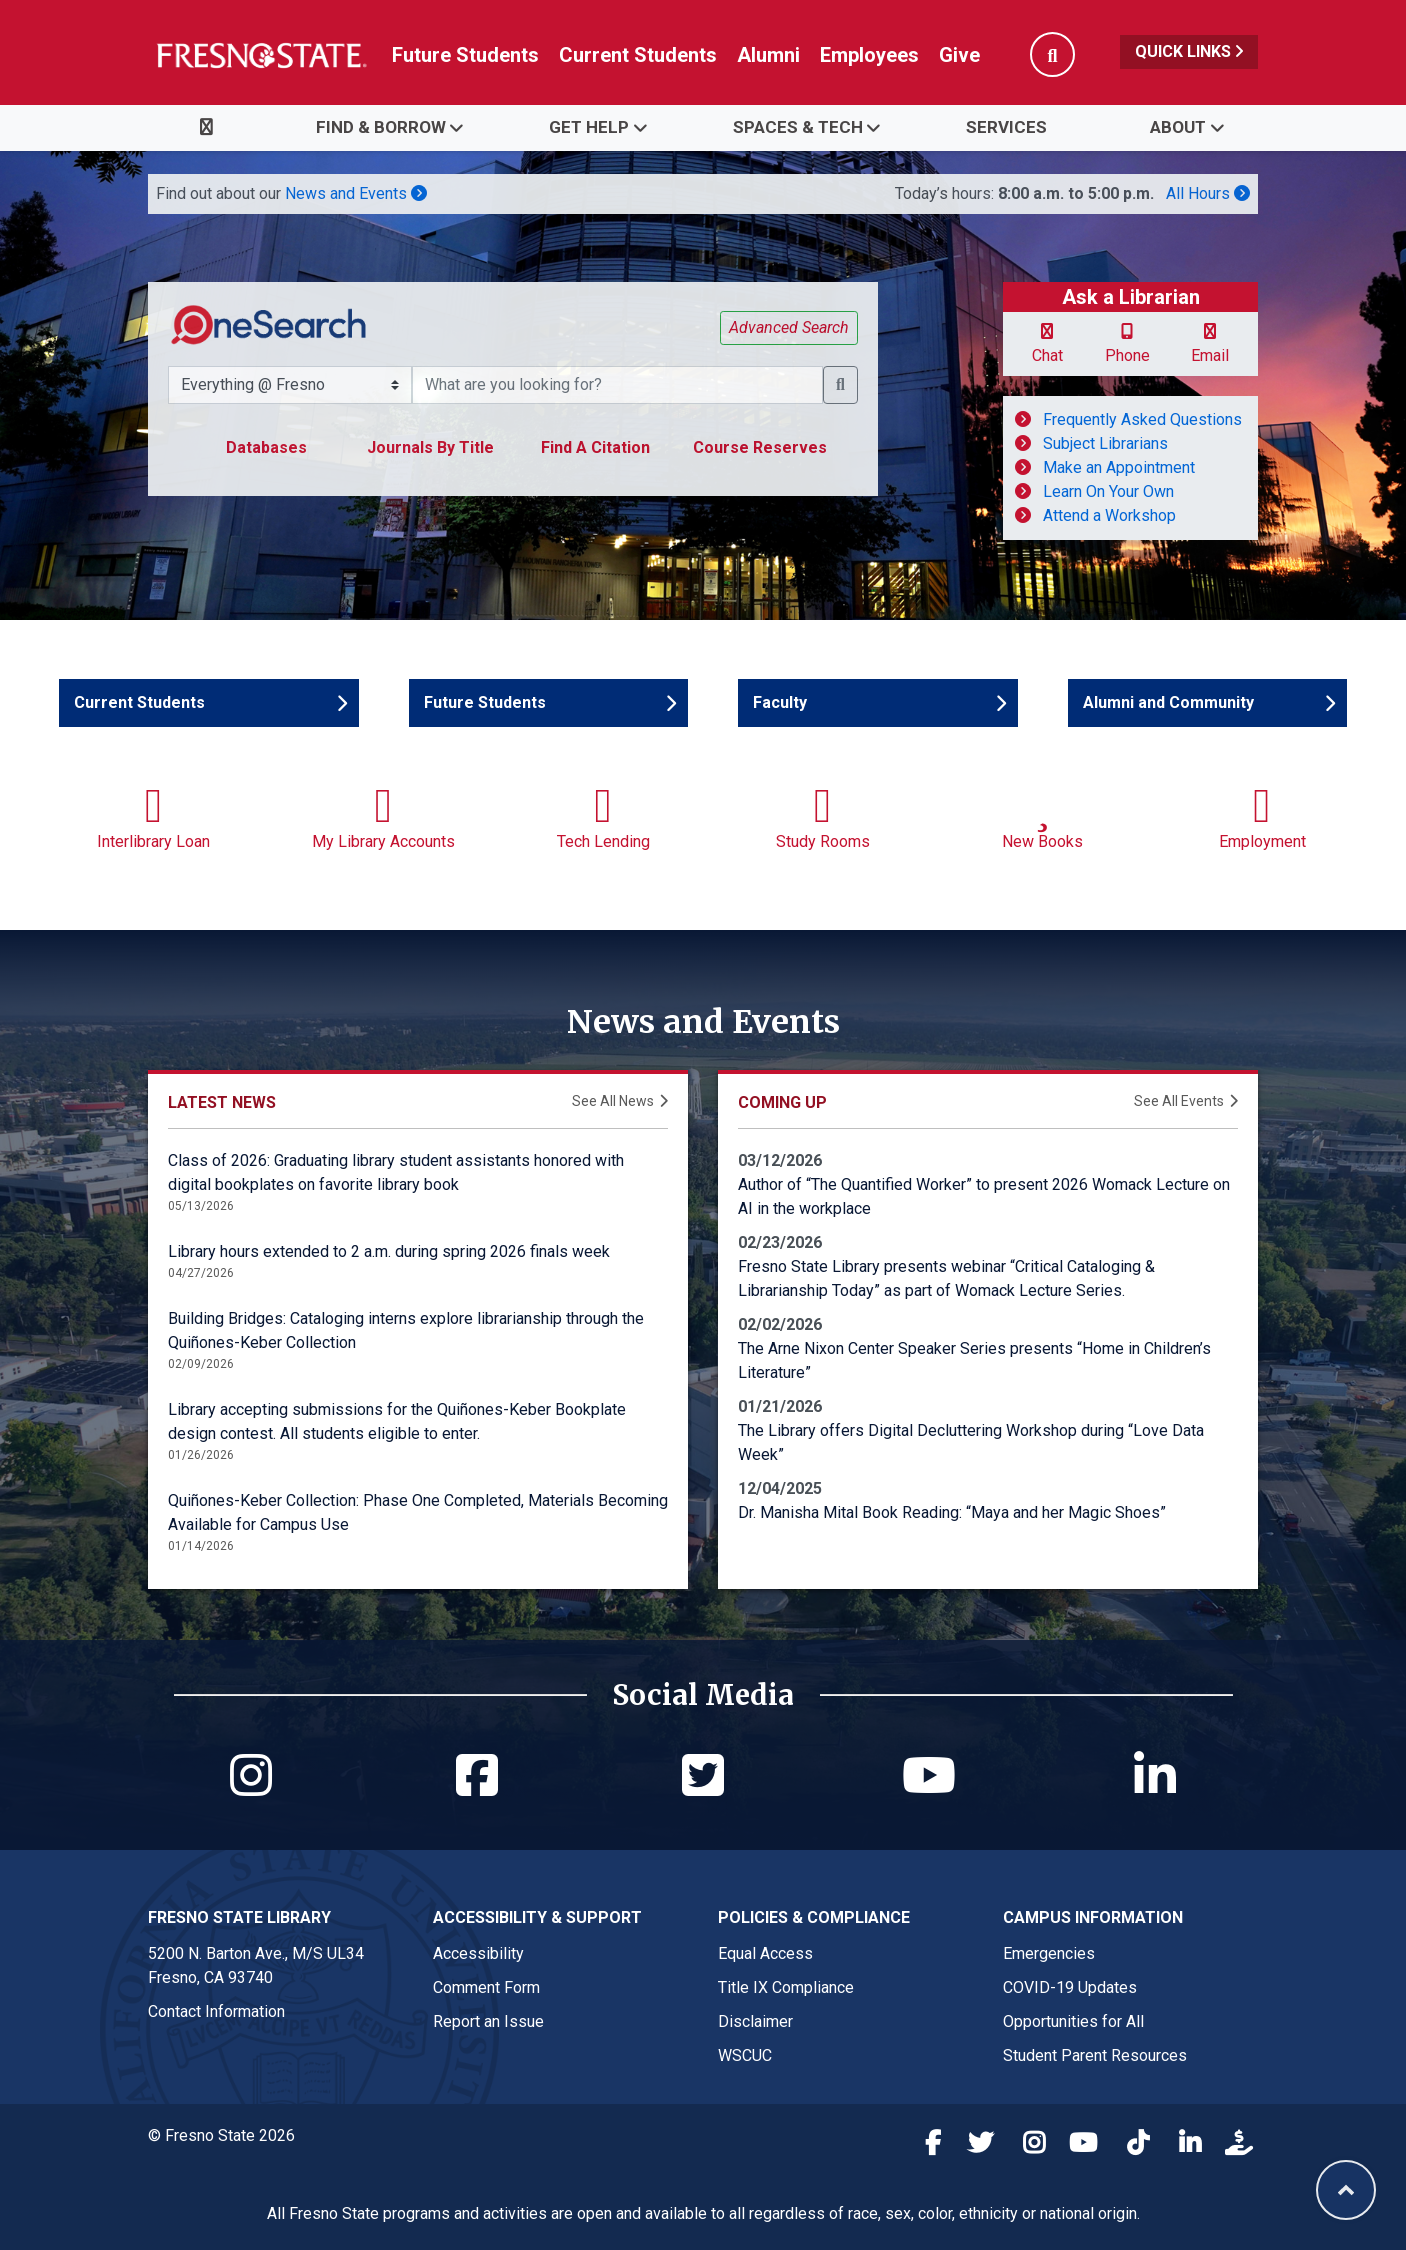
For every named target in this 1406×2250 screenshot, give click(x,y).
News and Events (356, 193)
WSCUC (745, 2055)
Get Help (589, 127)
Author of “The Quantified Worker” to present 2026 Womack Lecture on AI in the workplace (984, 1196)
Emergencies (1049, 1953)
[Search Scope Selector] (290, 385)
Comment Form (486, 1987)
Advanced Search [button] (789, 327)
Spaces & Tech (798, 127)
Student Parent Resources (1095, 2055)
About (1178, 127)
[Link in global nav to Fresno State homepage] (260, 55)
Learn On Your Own (1108, 491)
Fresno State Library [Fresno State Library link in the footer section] (239, 1917)
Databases (266, 447)
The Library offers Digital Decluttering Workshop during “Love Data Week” (971, 1442)
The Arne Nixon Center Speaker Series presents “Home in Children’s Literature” (974, 1360)
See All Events (1179, 1101)
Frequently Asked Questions (1142, 419)
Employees (869, 55)
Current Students (638, 55)
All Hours (1208, 193)
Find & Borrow (381, 127)
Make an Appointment (1119, 467)
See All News (613, 1101)
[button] (840, 385)
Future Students (465, 55)
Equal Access (765, 1953)
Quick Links (1189, 51)
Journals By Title (430, 447)
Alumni (768, 55)
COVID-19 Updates (1070, 1987)
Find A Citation (595, 447)
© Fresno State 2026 (221, 2135)
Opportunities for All (1073, 2021)
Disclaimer (755, 2021)
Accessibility (478, 1953)
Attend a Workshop (1109, 515)
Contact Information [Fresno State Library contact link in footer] (216, 2011)
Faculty (811, 701)
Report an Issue (488, 2021)
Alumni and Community (1168, 701)
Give (959, 55)
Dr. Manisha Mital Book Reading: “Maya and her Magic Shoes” (952, 1512)
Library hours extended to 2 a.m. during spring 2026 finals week (389, 1251)
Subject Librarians (1105, 443)
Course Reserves (760, 447)
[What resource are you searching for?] (617, 385)
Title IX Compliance (786, 1987)
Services (1006, 127)
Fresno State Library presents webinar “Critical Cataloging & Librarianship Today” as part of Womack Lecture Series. (946, 1278)
